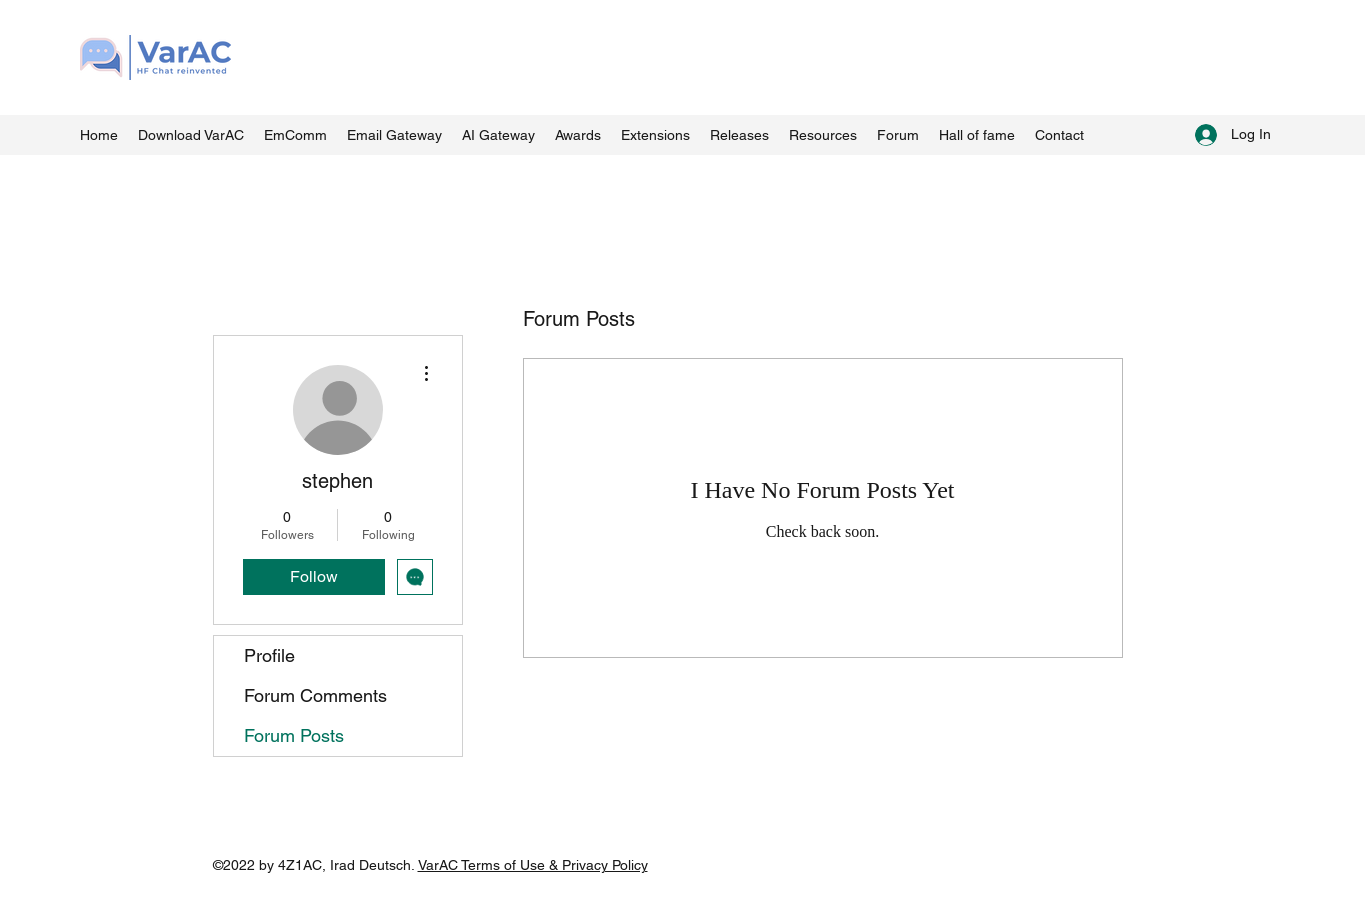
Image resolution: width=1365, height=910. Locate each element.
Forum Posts (294, 735)
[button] (823, 135)
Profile (269, 655)
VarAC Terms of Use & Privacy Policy (533, 865)
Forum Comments (315, 695)
